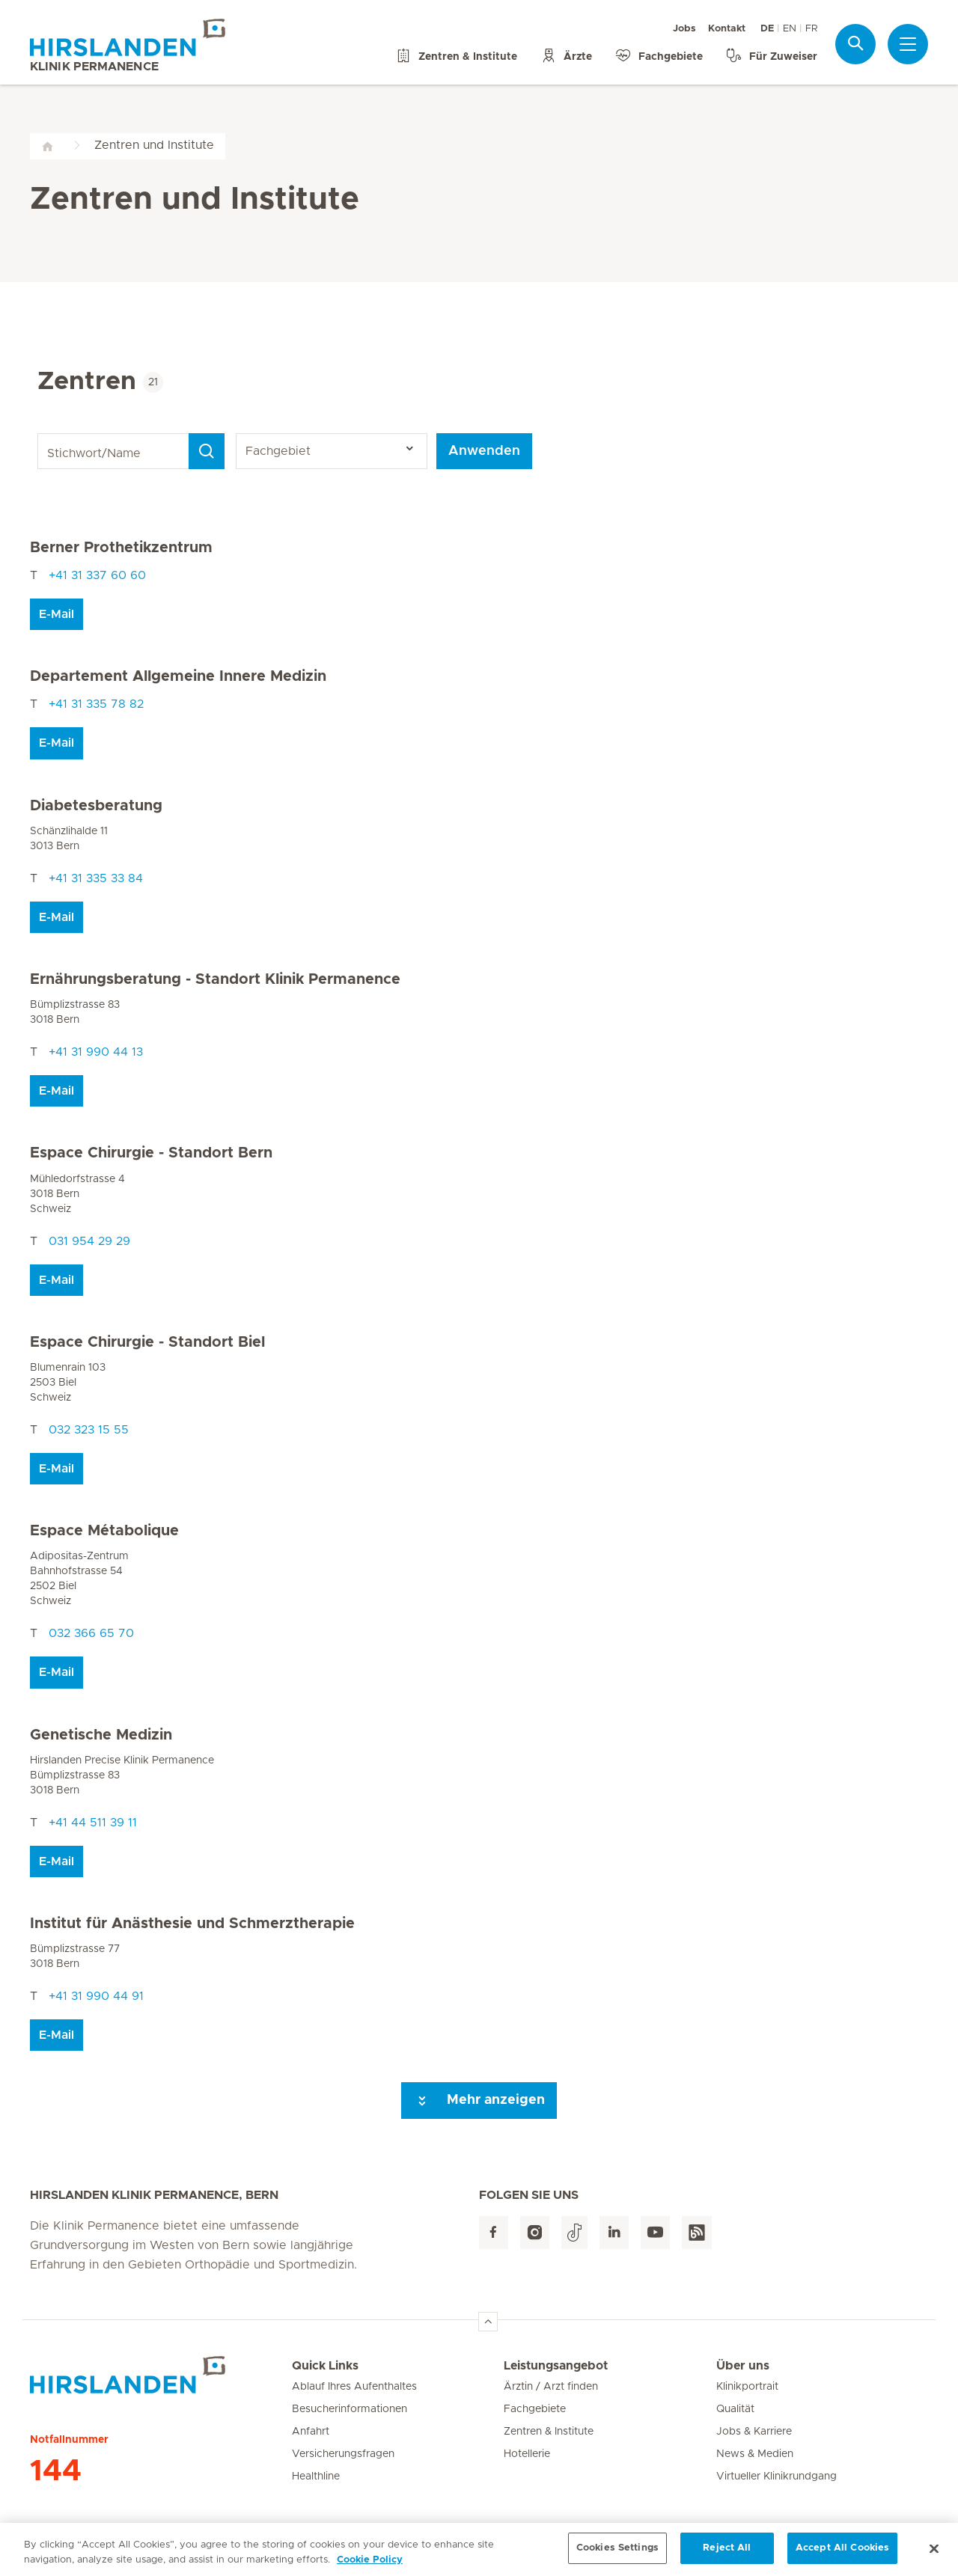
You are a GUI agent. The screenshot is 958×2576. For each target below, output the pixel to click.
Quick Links (325, 2366)
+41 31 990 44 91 (96, 1996)
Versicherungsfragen (343, 2454)
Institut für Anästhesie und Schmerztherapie (192, 1923)
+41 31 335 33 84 (96, 878)
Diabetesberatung (96, 805)
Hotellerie (527, 2454)
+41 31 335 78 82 (96, 704)
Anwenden (484, 451)
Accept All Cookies (842, 2554)
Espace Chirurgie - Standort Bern (151, 1152)
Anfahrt (310, 2431)
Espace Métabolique (104, 1530)
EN (789, 29)
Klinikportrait (747, 2386)
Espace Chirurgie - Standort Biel (147, 1342)
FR (811, 29)
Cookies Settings (617, 2554)
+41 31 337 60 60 (97, 575)
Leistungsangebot (556, 2366)
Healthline (316, 2476)
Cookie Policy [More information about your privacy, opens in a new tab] (370, 2565)
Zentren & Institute (549, 2431)
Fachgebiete (535, 2409)
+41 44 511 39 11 (93, 1823)
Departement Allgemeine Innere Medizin (178, 676)
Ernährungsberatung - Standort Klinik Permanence (215, 979)
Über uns (742, 2366)
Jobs (684, 29)
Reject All (727, 2554)
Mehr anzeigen (479, 2101)
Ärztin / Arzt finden (551, 2386)
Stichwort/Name (40, 433)
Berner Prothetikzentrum (121, 547)
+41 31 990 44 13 (96, 1052)
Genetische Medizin (101, 1735)
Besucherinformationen (349, 2409)
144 (56, 2471)
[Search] (207, 451)
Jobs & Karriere (754, 2431)
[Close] (934, 2553)
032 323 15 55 (89, 1430)
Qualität (735, 2409)
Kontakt (726, 29)
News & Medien (754, 2454)
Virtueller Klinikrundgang (776, 2476)
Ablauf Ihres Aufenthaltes (354, 2386)
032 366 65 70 (91, 1633)
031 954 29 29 (89, 1241)
